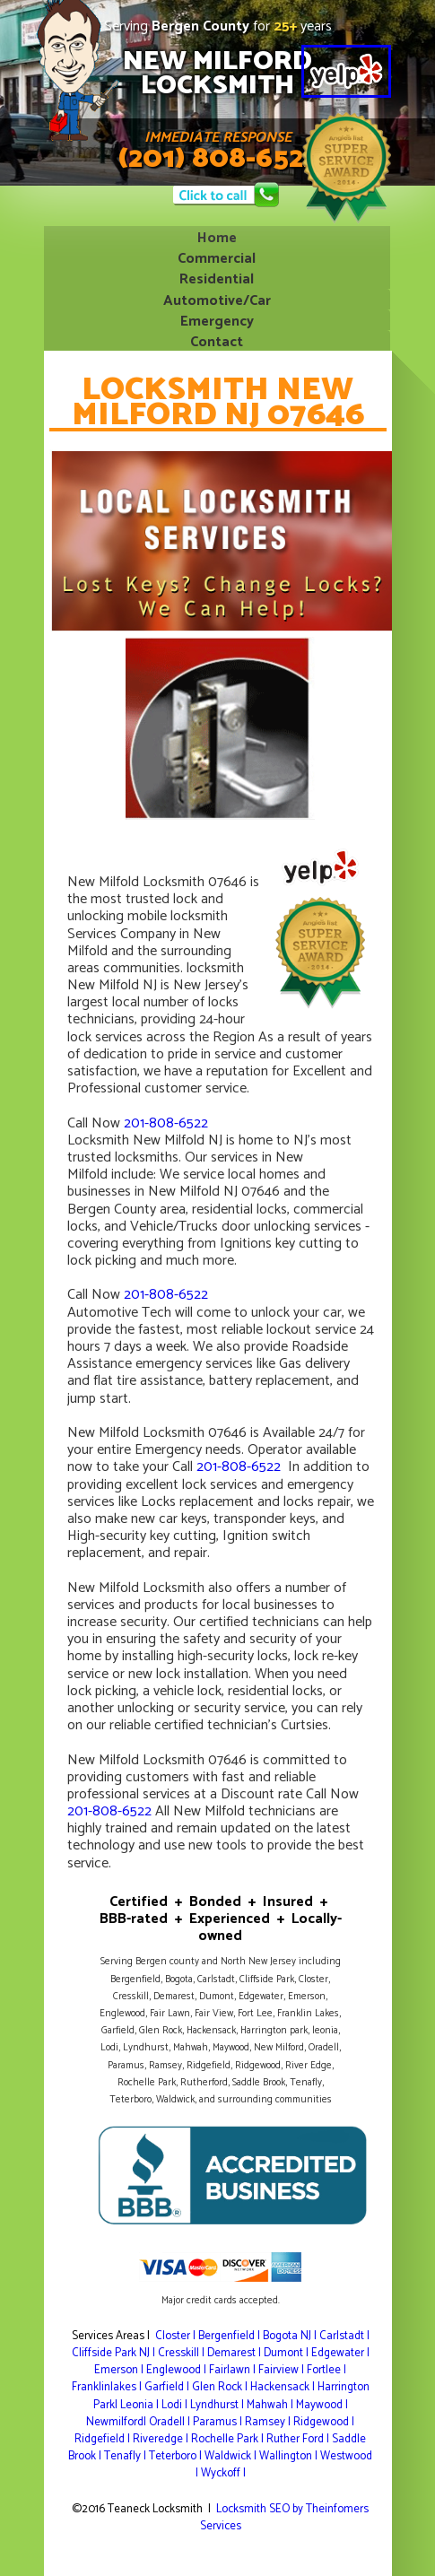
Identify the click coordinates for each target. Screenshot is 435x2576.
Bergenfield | (230, 2336)
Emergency (217, 319)
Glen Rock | (221, 2387)
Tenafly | (126, 2456)
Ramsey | (269, 2422)
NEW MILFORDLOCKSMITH (217, 73)
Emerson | (120, 2370)
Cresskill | (182, 2353)
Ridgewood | (323, 2422)
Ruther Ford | (299, 2439)
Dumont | (287, 2353)
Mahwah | (271, 2405)
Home (217, 236)
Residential (216, 277)
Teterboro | (176, 2456)
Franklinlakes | (108, 2387)
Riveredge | (162, 2439)
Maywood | (322, 2405)
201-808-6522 (166, 1123)
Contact (216, 340)
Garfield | (168, 2387)
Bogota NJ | (291, 2336)
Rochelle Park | (228, 2439)
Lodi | (175, 2405)
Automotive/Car (217, 299)
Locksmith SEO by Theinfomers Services (285, 2518)
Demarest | (235, 2353)
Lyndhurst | (218, 2405)
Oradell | (171, 2422)
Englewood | (177, 2370)
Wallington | (289, 2456)
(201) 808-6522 (217, 158)
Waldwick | (231, 2456)
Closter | (176, 2336)
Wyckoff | (223, 2473)
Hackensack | (284, 2387)
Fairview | (282, 2370)
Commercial (217, 257)
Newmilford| (117, 2422)
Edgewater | (340, 2353)
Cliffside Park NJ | (115, 2353)
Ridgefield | (103, 2439)
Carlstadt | (344, 2336)
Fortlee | (326, 2370)
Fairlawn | (233, 2370)
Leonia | (140, 2405)
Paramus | (219, 2422)
